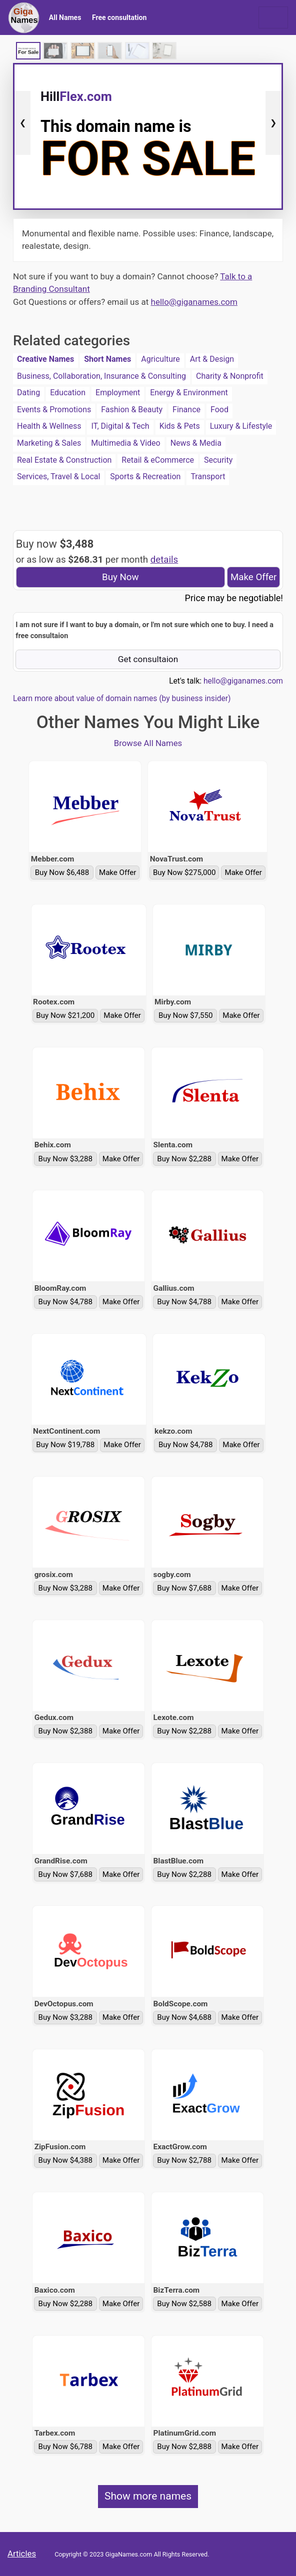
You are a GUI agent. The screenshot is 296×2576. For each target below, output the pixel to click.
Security (218, 460)
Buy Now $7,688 (184, 1588)
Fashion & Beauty (131, 409)
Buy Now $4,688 (184, 2017)
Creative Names (45, 359)
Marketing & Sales (49, 443)
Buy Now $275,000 (184, 872)
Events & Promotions (54, 409)
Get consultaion (148, 659)
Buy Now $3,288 (65, 1158)
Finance (186, 409)
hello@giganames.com (194, 302)
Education (68, 392)
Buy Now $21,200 (65, 1015)
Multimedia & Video (125, 443)
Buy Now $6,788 (65, 2446)
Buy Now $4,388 (65, 2160)
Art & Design (212, 359)
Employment (118, 392)
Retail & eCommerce (158, 460)
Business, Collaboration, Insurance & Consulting (101, 376)
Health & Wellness (49, 426)
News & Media (196, 443)
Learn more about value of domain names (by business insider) (121, 698)
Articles (22, 2554)
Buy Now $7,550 (185, 1015)
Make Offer (253, 577)
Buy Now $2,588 (184, 2303)
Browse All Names (148, 743)
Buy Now (120, 577)
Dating (28, 392)
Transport (207, 476)
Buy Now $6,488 (62, 872)
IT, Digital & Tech (120, 426)
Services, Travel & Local (58, 476)
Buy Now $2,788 (184, 2160)
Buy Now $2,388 (65, 1730)
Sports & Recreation (145, 476)
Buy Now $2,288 (184, 1158)
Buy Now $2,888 (184, 2446)
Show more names (148, 2496)
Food (219, 409)
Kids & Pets (180, 426)
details (164, 559)
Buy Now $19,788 (65, 1444)
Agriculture (160, 359)
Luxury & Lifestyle (241, 426)
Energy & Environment (189, 392)
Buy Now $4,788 (65, 1301)
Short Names (107, 359)
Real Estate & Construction (64, 460)
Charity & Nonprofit (230, 376)
